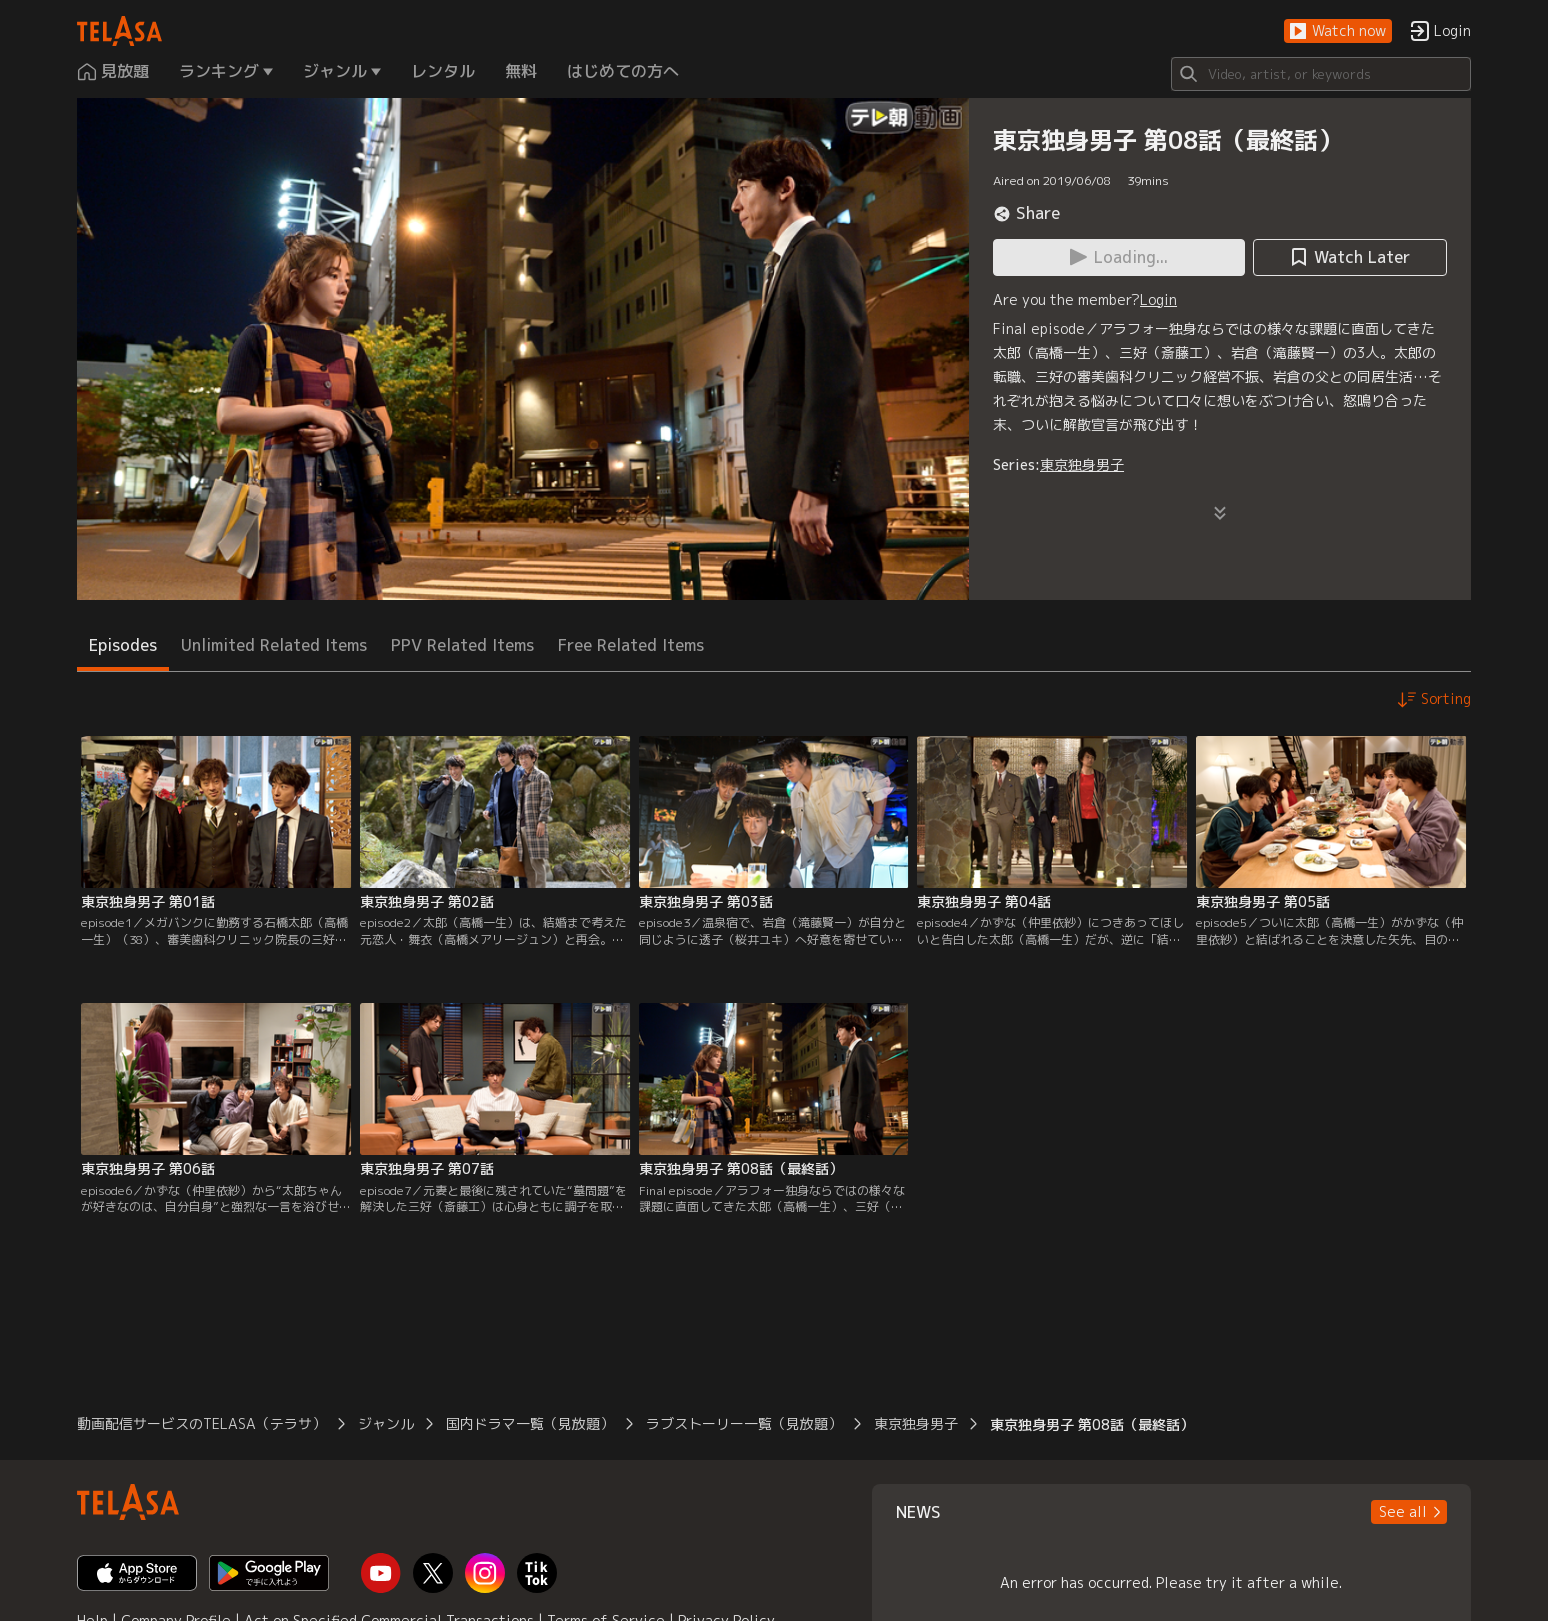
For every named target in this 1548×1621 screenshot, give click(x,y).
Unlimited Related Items (274, 645)
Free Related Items (631, 645)
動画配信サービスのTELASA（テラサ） (201, 1423)
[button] (1338, 31)
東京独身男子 (1082, 464)
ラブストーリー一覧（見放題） (744, 1423)
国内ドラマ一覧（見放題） (530, 1423)
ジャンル (386, 1423)
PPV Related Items (462, 645)
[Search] (1321, 74)
